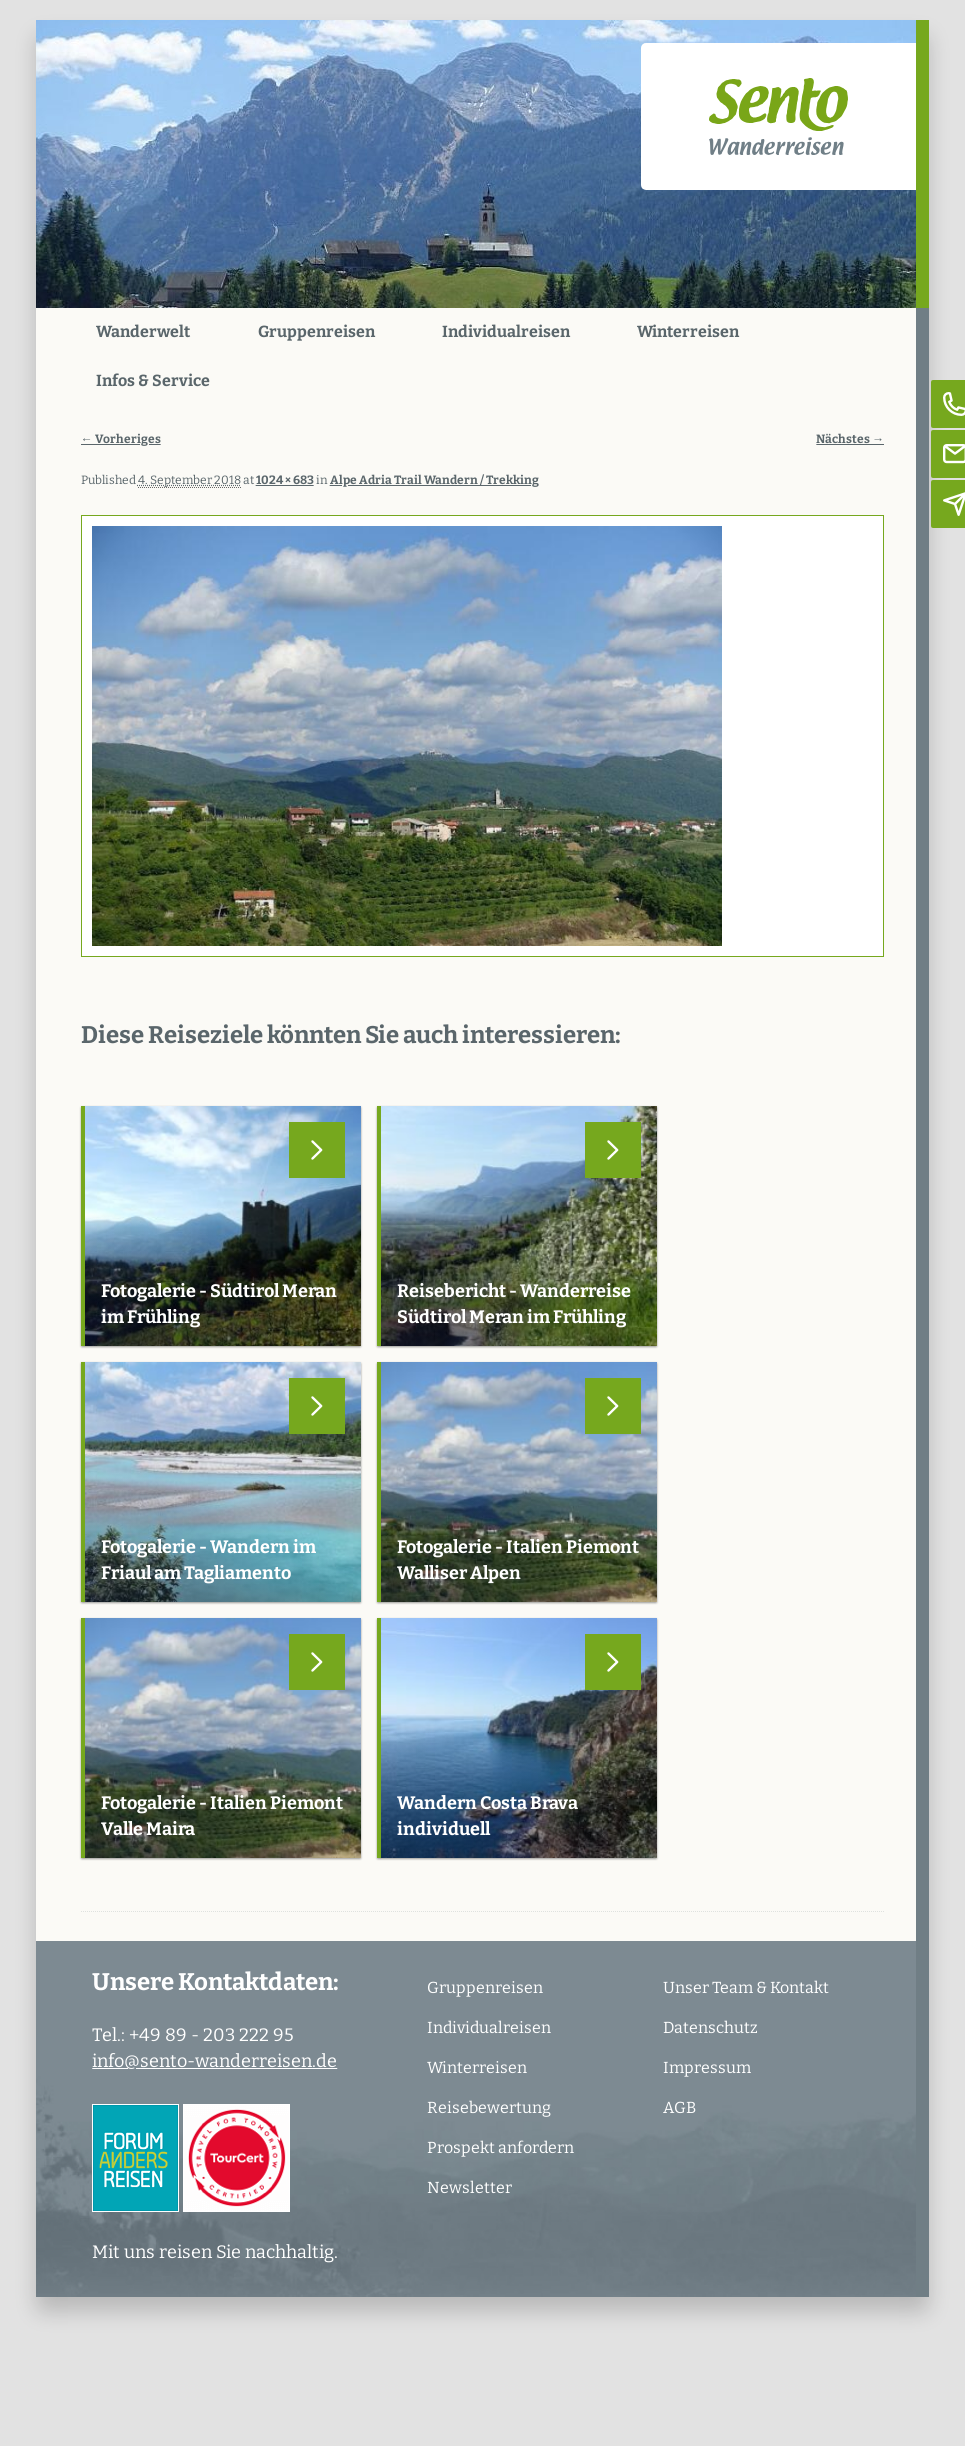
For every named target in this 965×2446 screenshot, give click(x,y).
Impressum (707, 2067)
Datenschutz (710, 2027)
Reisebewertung (489, 2107)
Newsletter (469, 2187)
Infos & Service (153, 380)
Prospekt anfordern (500, 2147)
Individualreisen (506, 331)
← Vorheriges (121, 439)
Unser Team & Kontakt (746, 1987)
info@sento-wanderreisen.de (214, 2061)
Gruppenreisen (316, 331)
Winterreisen (688, 331)
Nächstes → (850, 439)
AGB (679, 2107)
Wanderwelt (143, 331)
